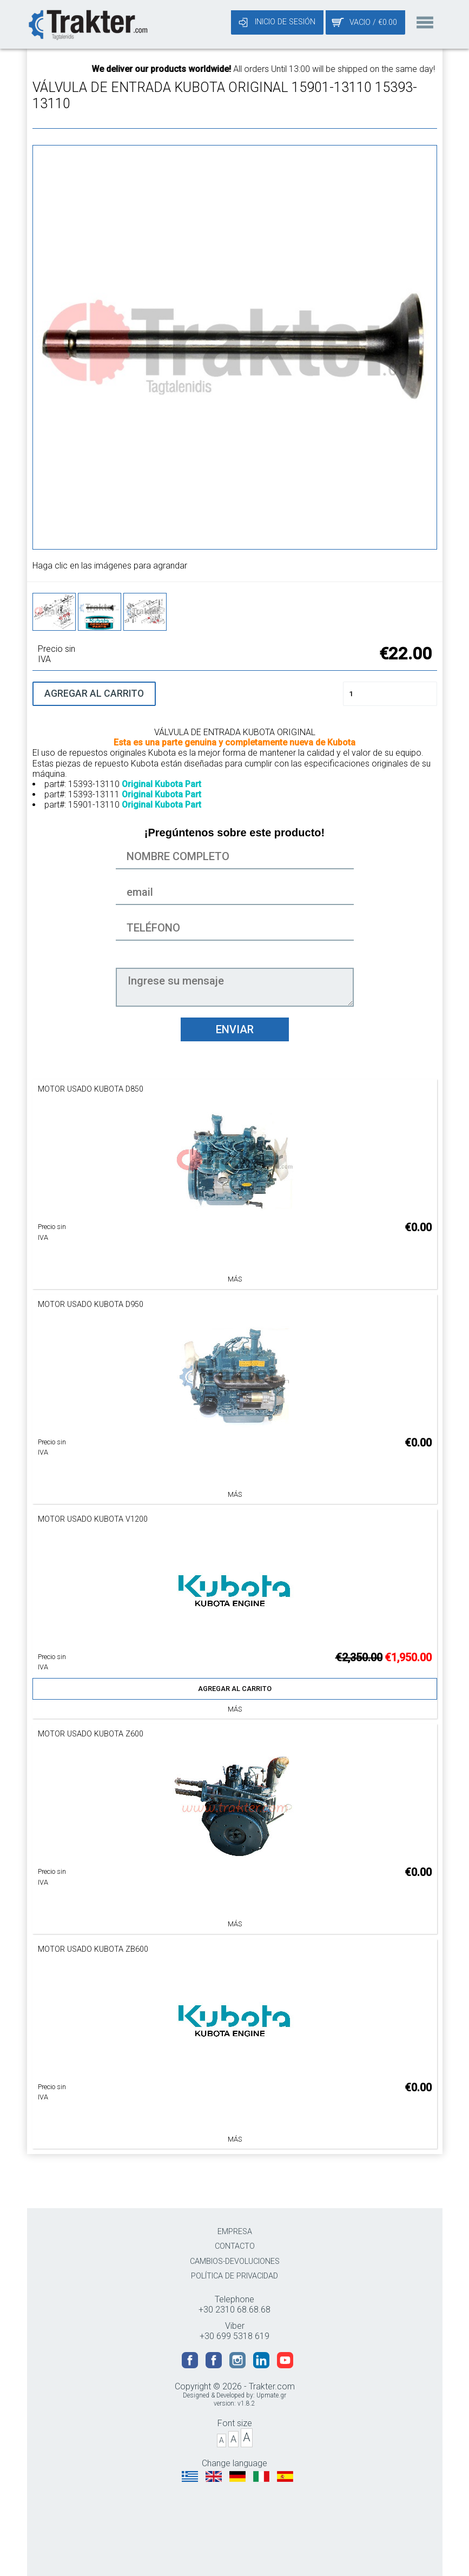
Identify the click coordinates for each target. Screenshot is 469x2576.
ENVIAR (235, 1029)
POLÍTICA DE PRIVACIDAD (234, 2276)
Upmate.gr (271, 2395)
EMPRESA (234, 2231)
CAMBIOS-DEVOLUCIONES (235, 2261)
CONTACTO (235, 2246)
